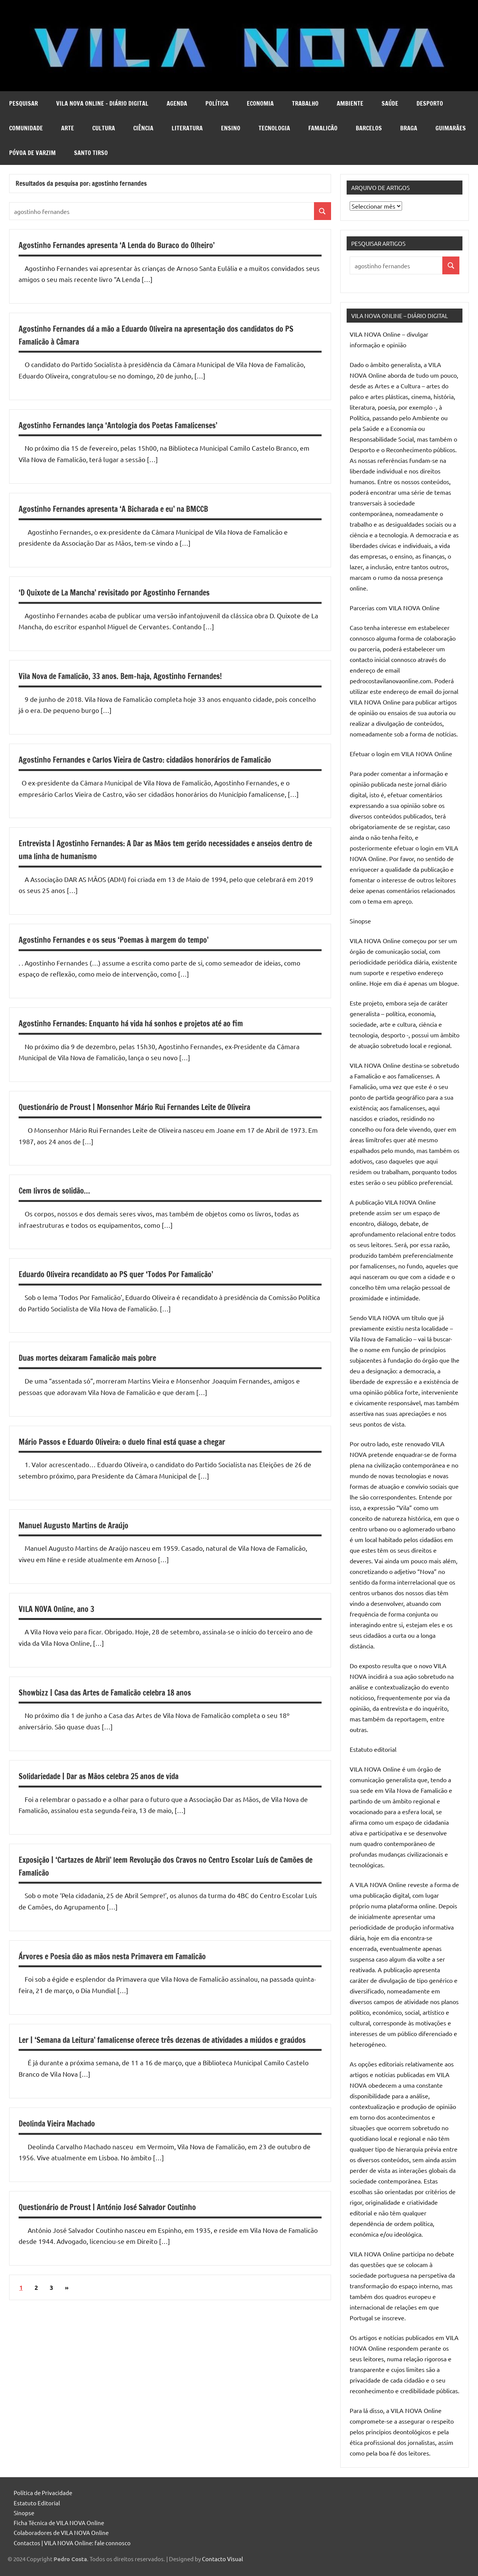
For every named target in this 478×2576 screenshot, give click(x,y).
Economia (260, 103)
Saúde (390, 103)
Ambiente (350, 103)
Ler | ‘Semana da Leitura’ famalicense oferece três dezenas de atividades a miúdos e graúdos (158, 2058)
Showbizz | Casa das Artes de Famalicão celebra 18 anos (123, 1704)
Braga (408, 128)
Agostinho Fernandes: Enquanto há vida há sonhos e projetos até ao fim (154, 1035)
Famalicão (323, 128)
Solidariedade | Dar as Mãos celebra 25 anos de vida (116, 1788)
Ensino (230, 128)
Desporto (429, 103)
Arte (67, 128)
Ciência (143, 128)
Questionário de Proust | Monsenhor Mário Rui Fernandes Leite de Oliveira (159, 1119)
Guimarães (450, 128)
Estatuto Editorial (37, 2502)
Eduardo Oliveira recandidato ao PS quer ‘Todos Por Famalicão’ (136, 1286)
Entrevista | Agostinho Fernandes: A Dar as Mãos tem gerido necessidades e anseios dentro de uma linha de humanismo (161, 862)
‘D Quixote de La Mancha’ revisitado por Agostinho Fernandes (134, 592)
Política (217, 103)
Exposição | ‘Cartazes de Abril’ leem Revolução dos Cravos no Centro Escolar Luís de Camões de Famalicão (162, 1879)
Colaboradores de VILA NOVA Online (61, 2532)
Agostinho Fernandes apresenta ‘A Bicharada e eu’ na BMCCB (133, 508)
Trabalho (305, 103)
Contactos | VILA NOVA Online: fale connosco (72, 2542)
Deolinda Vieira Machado (64, 2148)
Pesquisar (23, 103)
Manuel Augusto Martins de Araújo (85, 1537)
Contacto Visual (222, 2558)
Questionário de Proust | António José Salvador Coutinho (126, 2232)
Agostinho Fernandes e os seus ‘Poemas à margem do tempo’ (133, 952)
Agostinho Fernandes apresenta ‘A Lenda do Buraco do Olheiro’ (137, 244)
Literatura (187, 128)
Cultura (103, 128)
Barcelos (369, 128)
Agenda (177, 103)
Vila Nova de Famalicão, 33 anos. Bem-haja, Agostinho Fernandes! (141, 675)
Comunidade (26, 128)
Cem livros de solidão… (62, 1203)
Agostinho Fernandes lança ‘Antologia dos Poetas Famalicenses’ (139, 424)
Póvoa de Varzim (32, 153)
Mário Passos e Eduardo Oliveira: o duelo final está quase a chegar (143, 1453)
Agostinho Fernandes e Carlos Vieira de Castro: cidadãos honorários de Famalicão (152, 766)
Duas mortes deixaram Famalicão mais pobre (102, 1370)
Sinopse (24, 2512)
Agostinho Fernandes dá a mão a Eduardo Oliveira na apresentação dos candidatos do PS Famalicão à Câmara (151, 335)
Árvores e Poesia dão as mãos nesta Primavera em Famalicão (132, 1968)
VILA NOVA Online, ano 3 (64, 1621)
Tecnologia (274, 128)
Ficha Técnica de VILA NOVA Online (59, 2522)
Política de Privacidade (43, 2492)
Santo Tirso (91, 153)
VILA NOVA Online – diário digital (102, 103)
